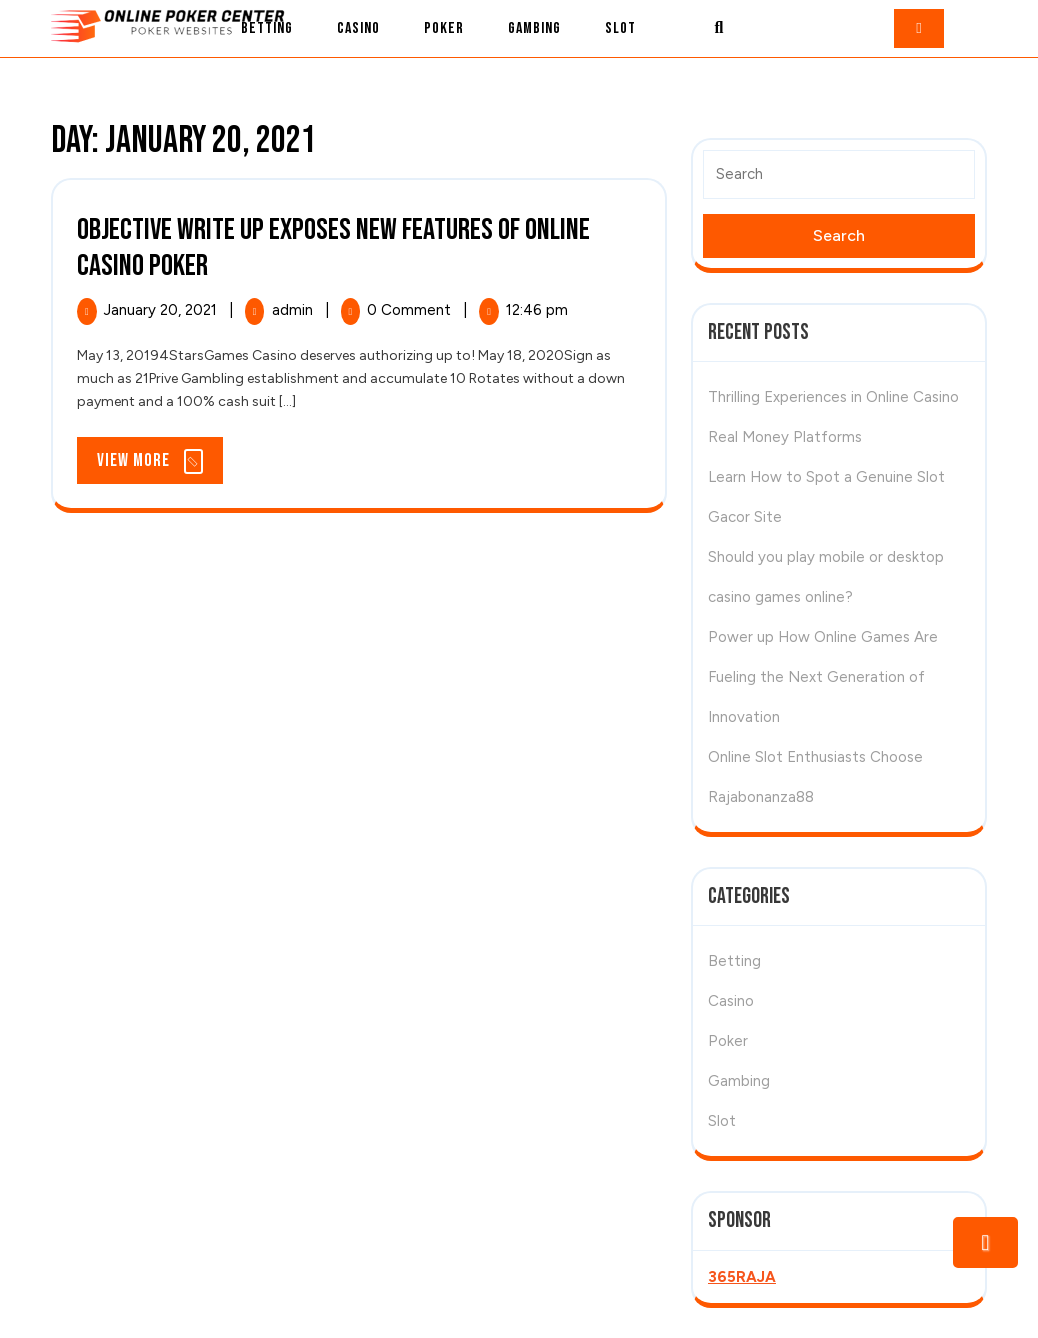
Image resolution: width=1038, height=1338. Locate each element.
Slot (620, 28)
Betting (267, 28)
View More (160, 465)
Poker (444, 28)
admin (294, 310)
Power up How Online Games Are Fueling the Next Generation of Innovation (823, 677)
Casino (358, 28)
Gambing (534, 28)
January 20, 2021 (162, 310)
